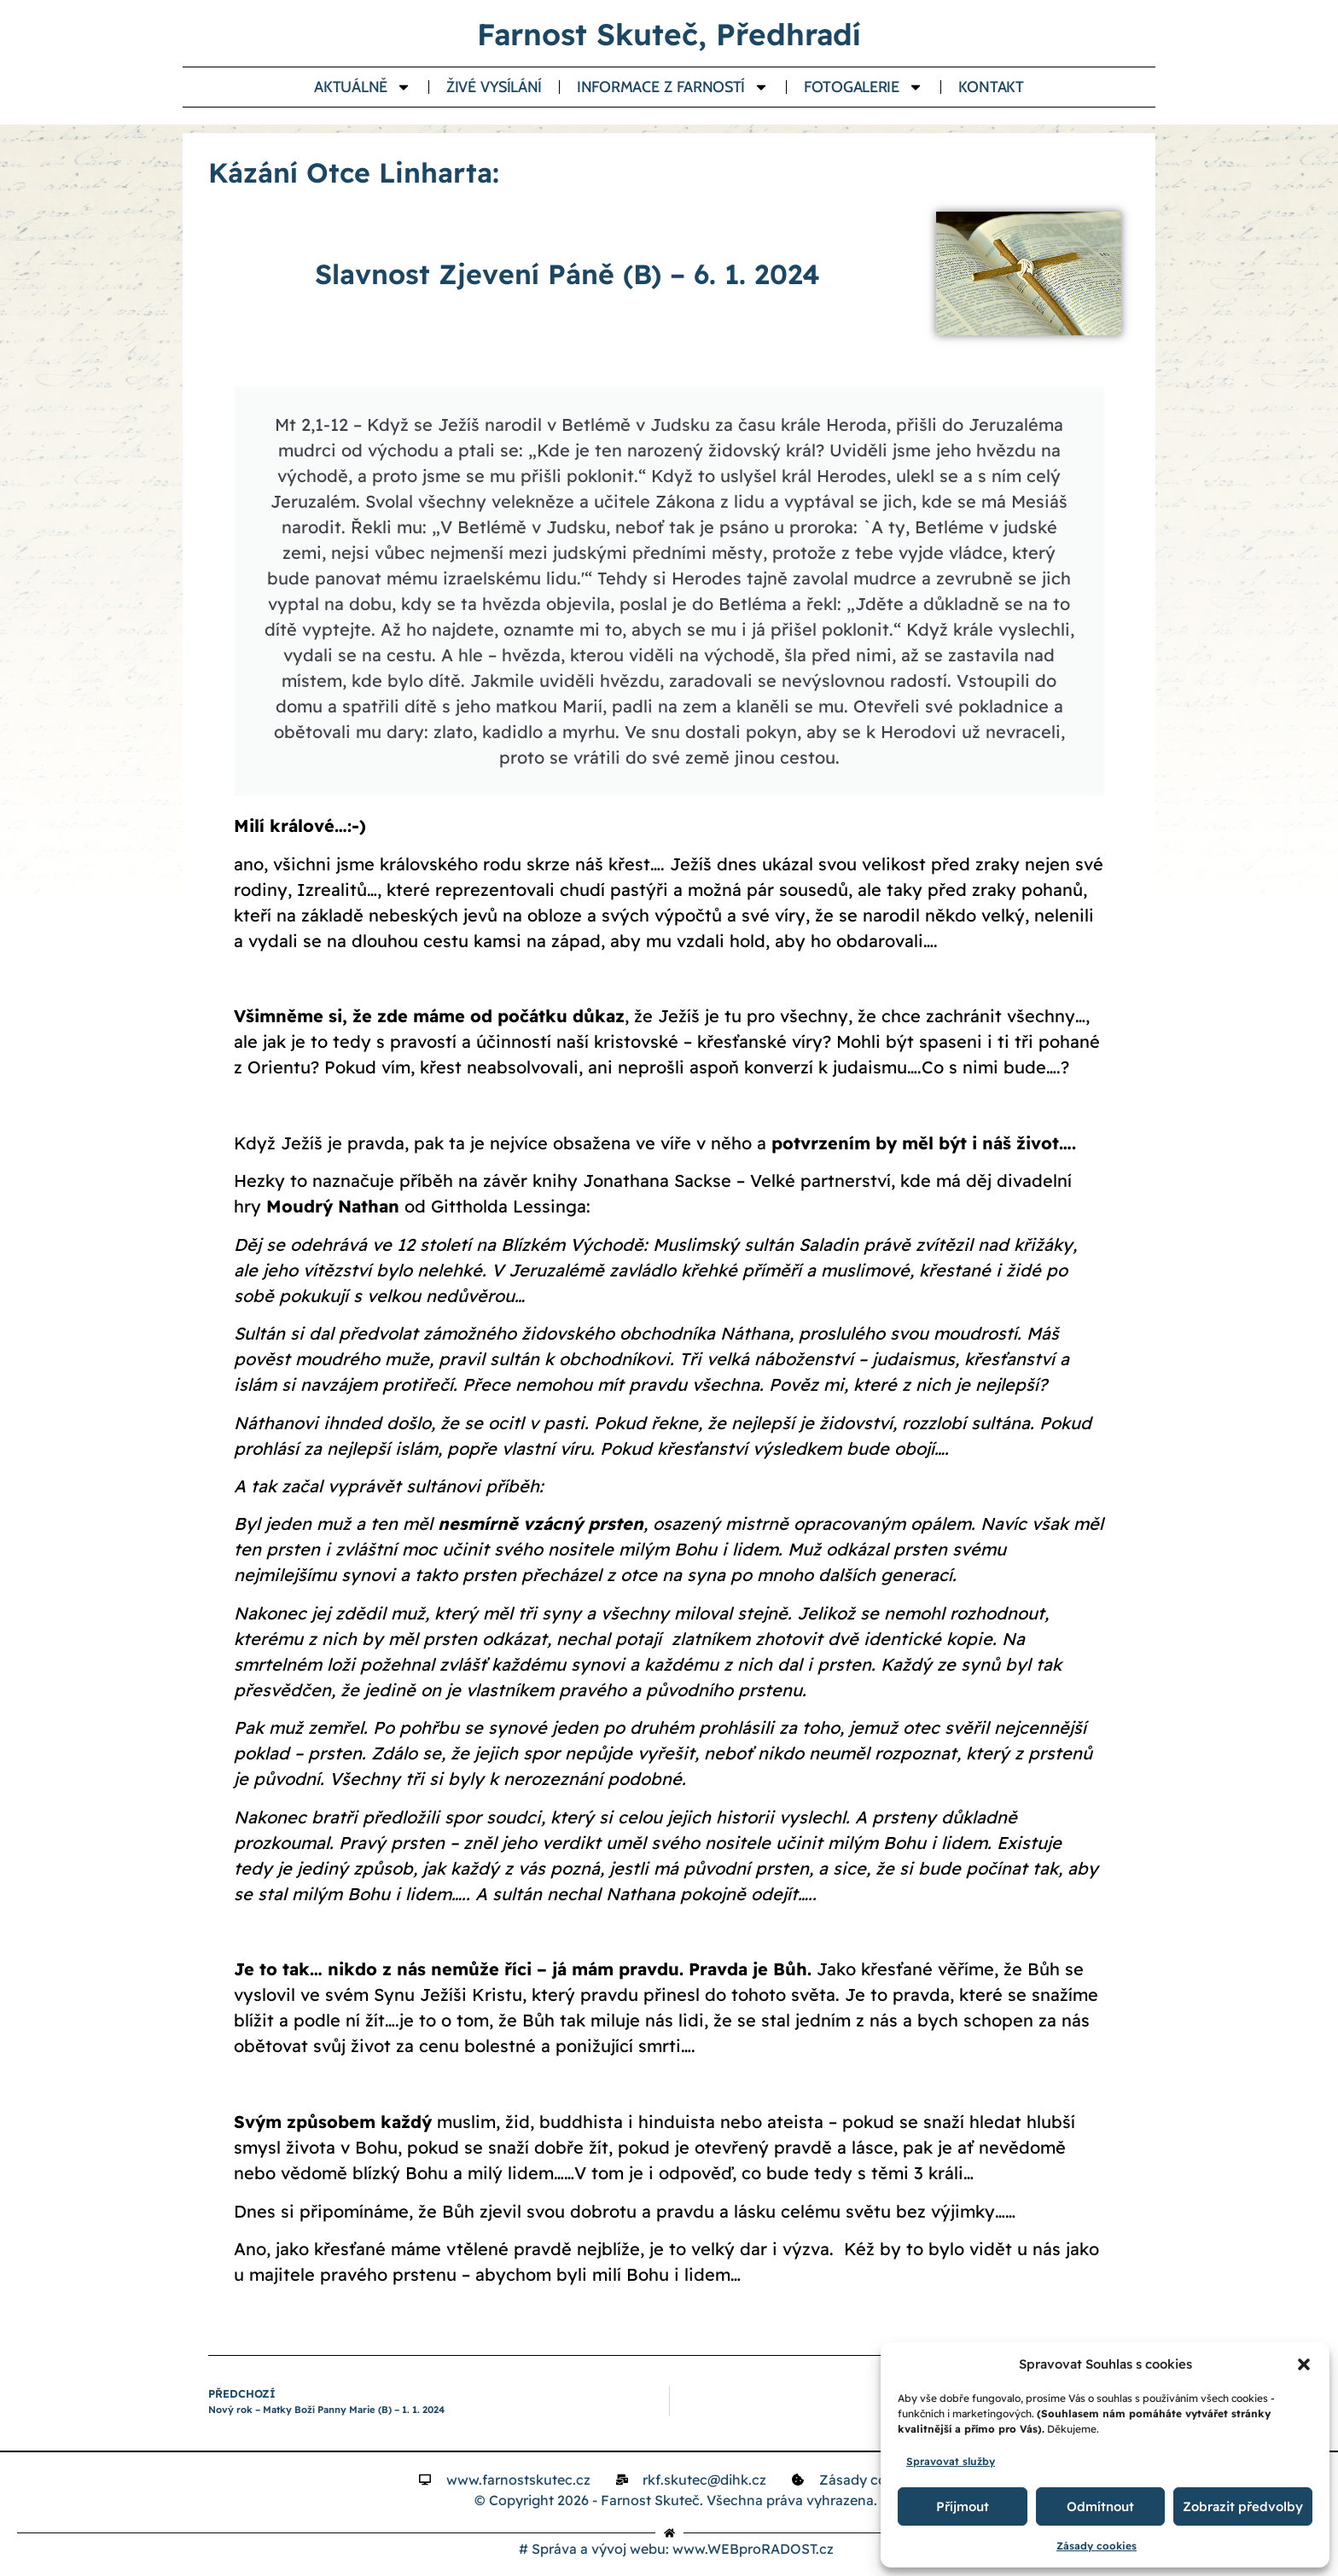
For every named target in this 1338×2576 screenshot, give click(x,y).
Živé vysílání (494, 87)
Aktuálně (362, 87)
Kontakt (991, 87)
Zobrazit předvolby (1243, 2506)
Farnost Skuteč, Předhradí (669, 34)
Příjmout (962, 2506)
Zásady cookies (1096, 2545)
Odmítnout (1100, 2506)
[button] (1303, 2364)
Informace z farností (673, 87)
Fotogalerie (863, 87)
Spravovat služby (950, 2461)
